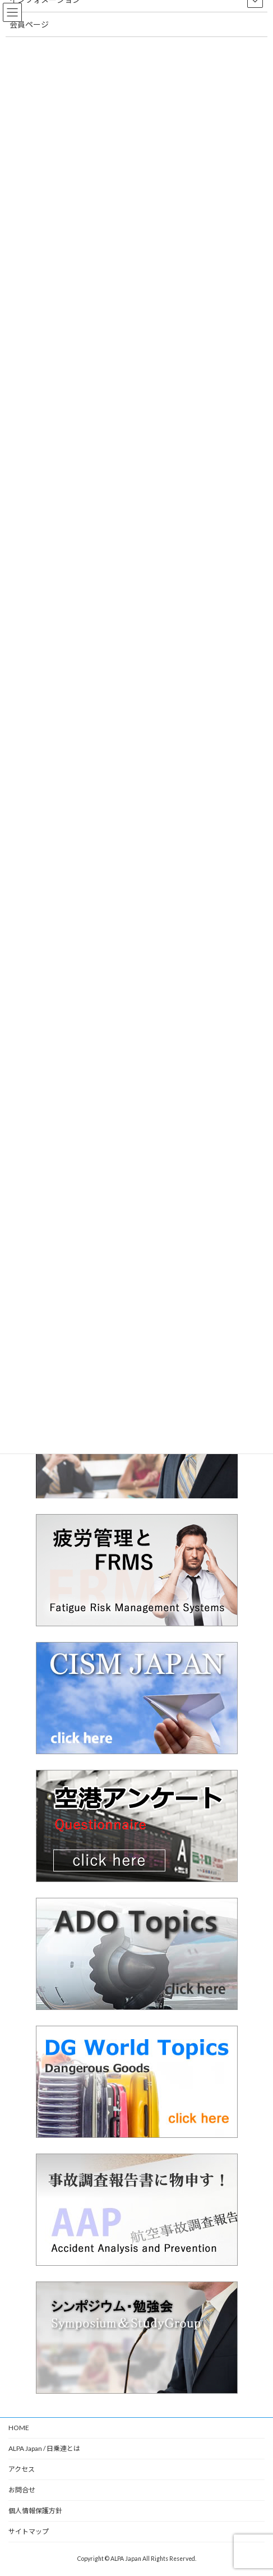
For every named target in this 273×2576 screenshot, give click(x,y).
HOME (18, 2427)
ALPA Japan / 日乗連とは (44, 2448)
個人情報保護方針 (35, 2510)
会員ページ (29, 24)
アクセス (21, 2469)
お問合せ (21, 2490)
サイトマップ (28, 2531)
